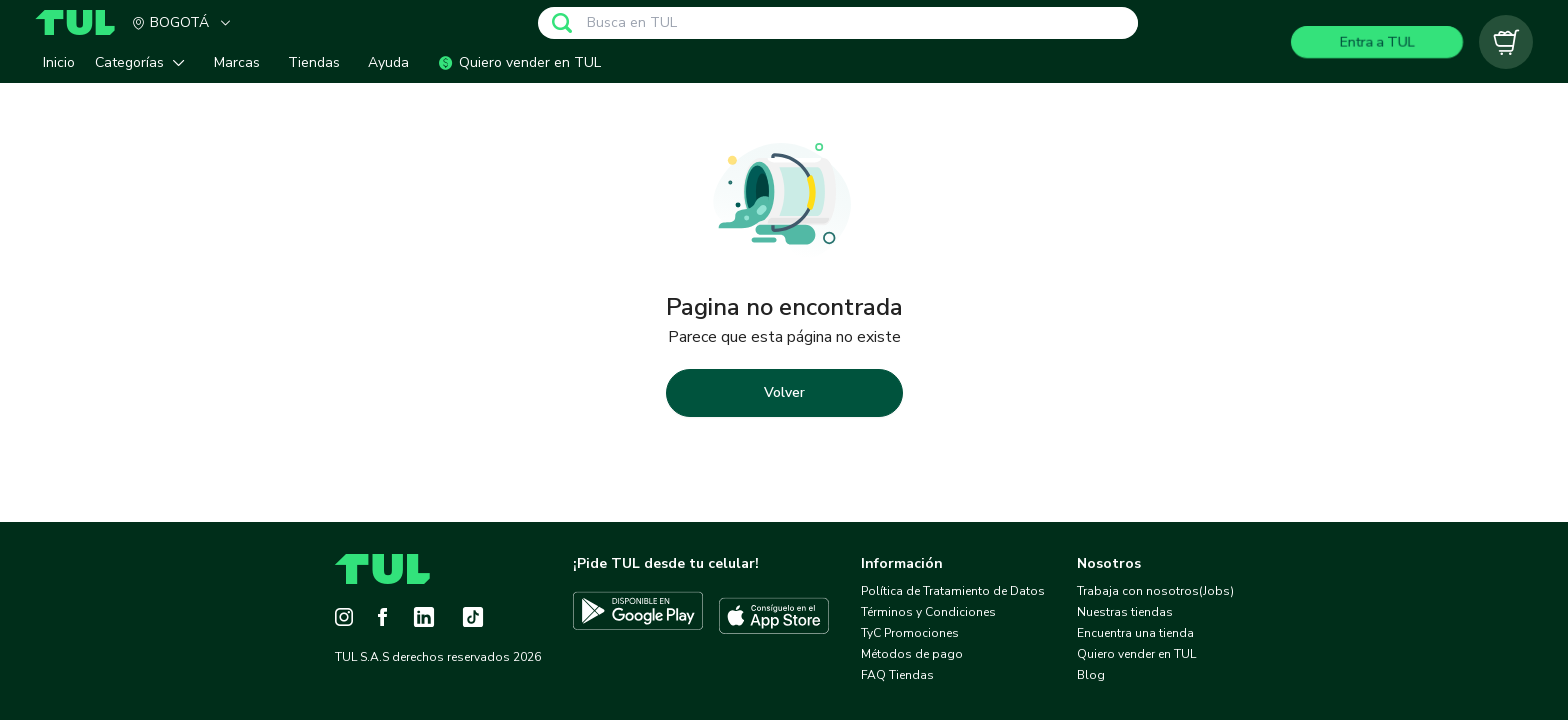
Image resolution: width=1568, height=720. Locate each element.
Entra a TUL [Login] (1377, 41)
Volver (784, 392)
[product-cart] (1506, 42)
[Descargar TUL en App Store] (774, 616)
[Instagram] (344, 617)
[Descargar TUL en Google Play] (638, 616)
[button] (144, 62)
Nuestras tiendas (1125, 612)
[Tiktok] (473, 617)
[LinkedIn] (424, 617)
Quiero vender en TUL (1136, 654)
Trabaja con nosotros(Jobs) (1155, 591)
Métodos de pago (912, 654)
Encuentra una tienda (1135, 633)
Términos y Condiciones (928, 612)
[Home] (83, 22)
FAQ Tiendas (897, 675)
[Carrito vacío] (1506, 42)
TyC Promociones (910, 633)
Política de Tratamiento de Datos (953, 591)
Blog (1091, 675)
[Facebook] (382, 617)
